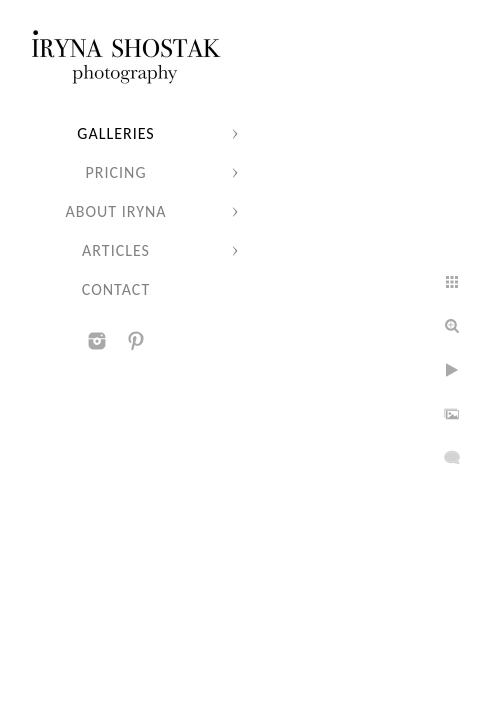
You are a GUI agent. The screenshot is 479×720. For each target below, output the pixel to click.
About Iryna (115, 211)
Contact (116, 289)
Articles (116, 250)
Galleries (115, 133)
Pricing (116, 172)
